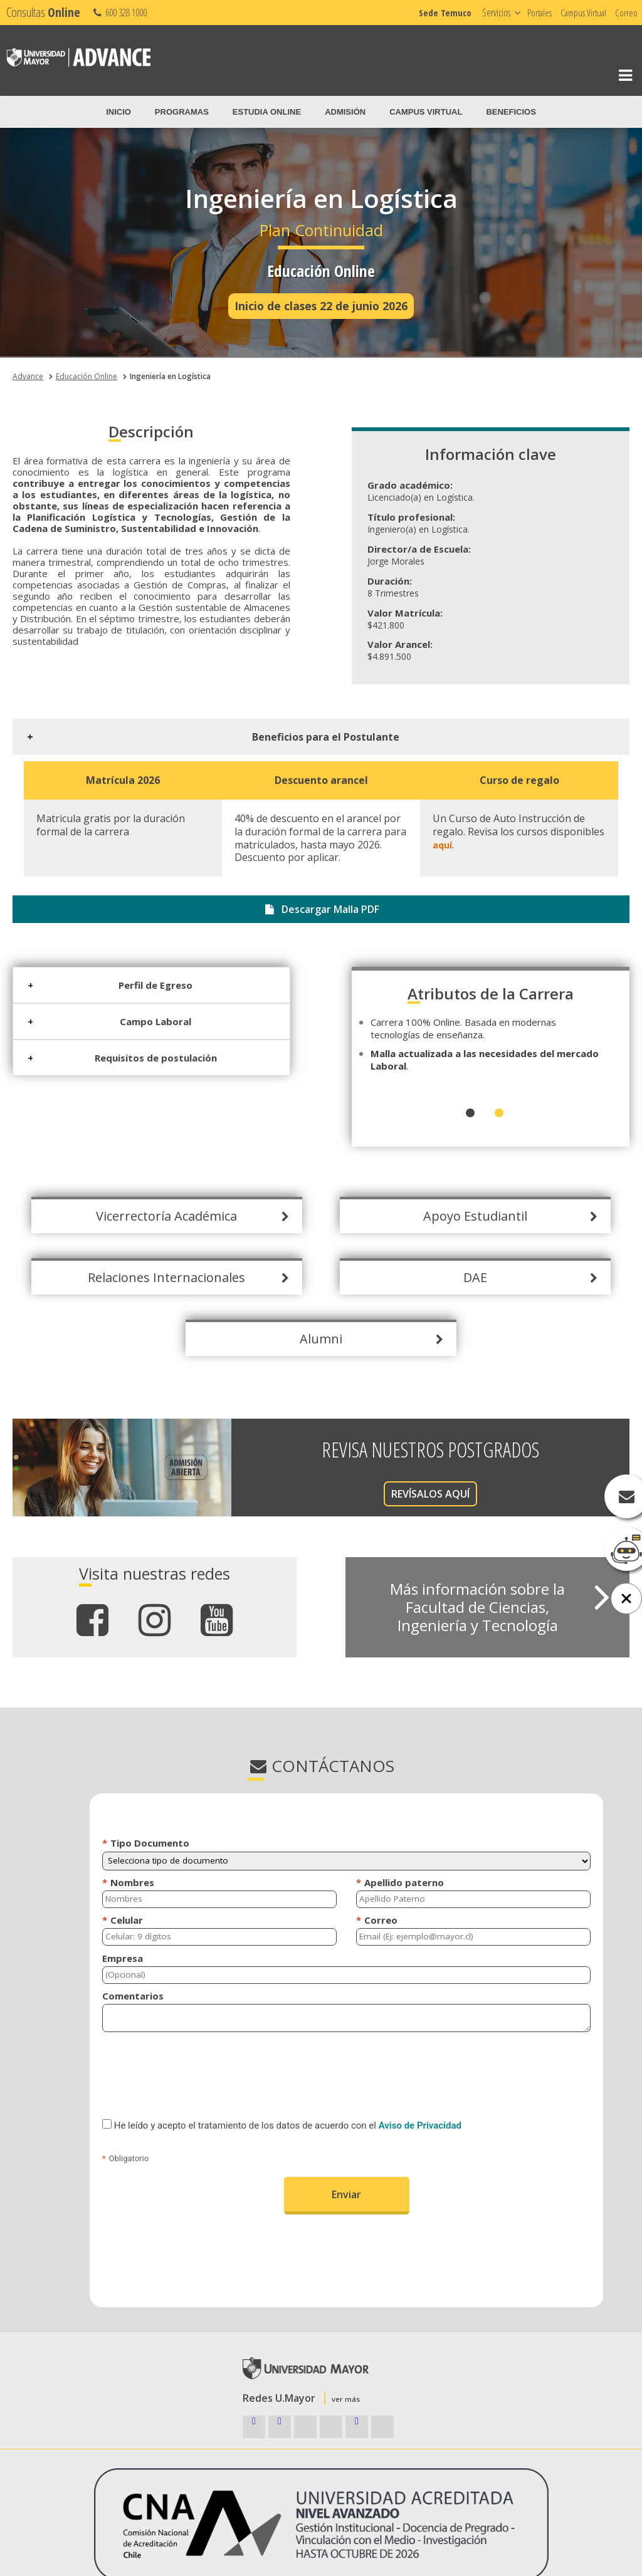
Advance (28, 376)
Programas (182, 112)
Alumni (284, 1338)
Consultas (43, 12)
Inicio (118, 112)
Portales (539, 12)
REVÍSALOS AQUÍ (393, 1494)
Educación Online (86, 376)
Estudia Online (267, 112)
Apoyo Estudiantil (438, 1215)
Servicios (496, 12)
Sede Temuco (445, 12)
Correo (626, 12)
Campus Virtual (583, 12)
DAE (438, 1277)
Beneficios (510, 112)
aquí (405, 845)
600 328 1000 (119, 12)
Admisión (345, 112)
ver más (346, 2399)
